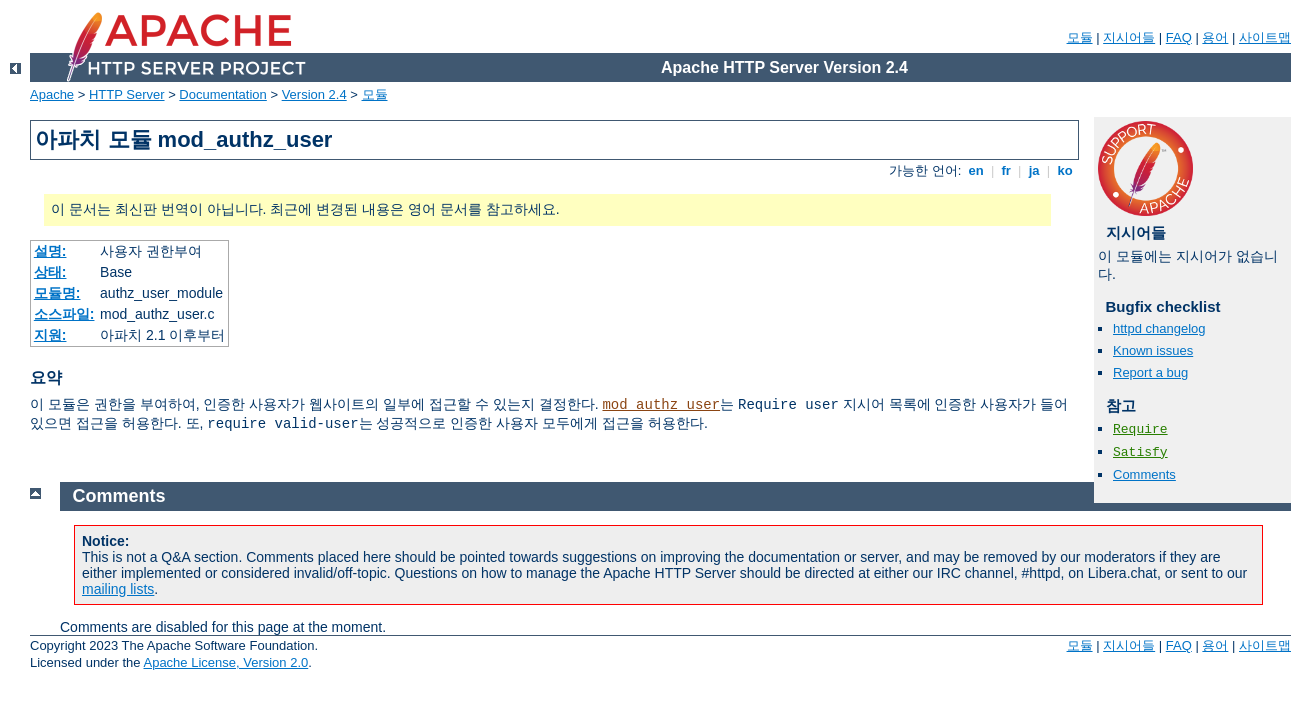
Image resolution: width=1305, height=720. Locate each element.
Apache (52, 94)
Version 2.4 (314, 94)
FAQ (1179, 37)
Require (1140, 429)
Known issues (1153, 350)
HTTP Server (127, 94)
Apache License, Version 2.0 (225, 662)
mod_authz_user (661, 405)
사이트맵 (1265, 37)
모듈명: (57, 293)
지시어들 (1129, 37)
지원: (50, 335)
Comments (1144, 474)
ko (1065, 170)
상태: (50, 272)
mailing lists (118, 589)
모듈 (1080, 37)
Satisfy (1140, 452)
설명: (50, 251)
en (976, 170)
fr (1006, 170)
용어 (1215, 37)
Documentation (222, 94)
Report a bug (1150, 372)
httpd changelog (1159, 328)
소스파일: (64, 314)
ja (1034, 170)
